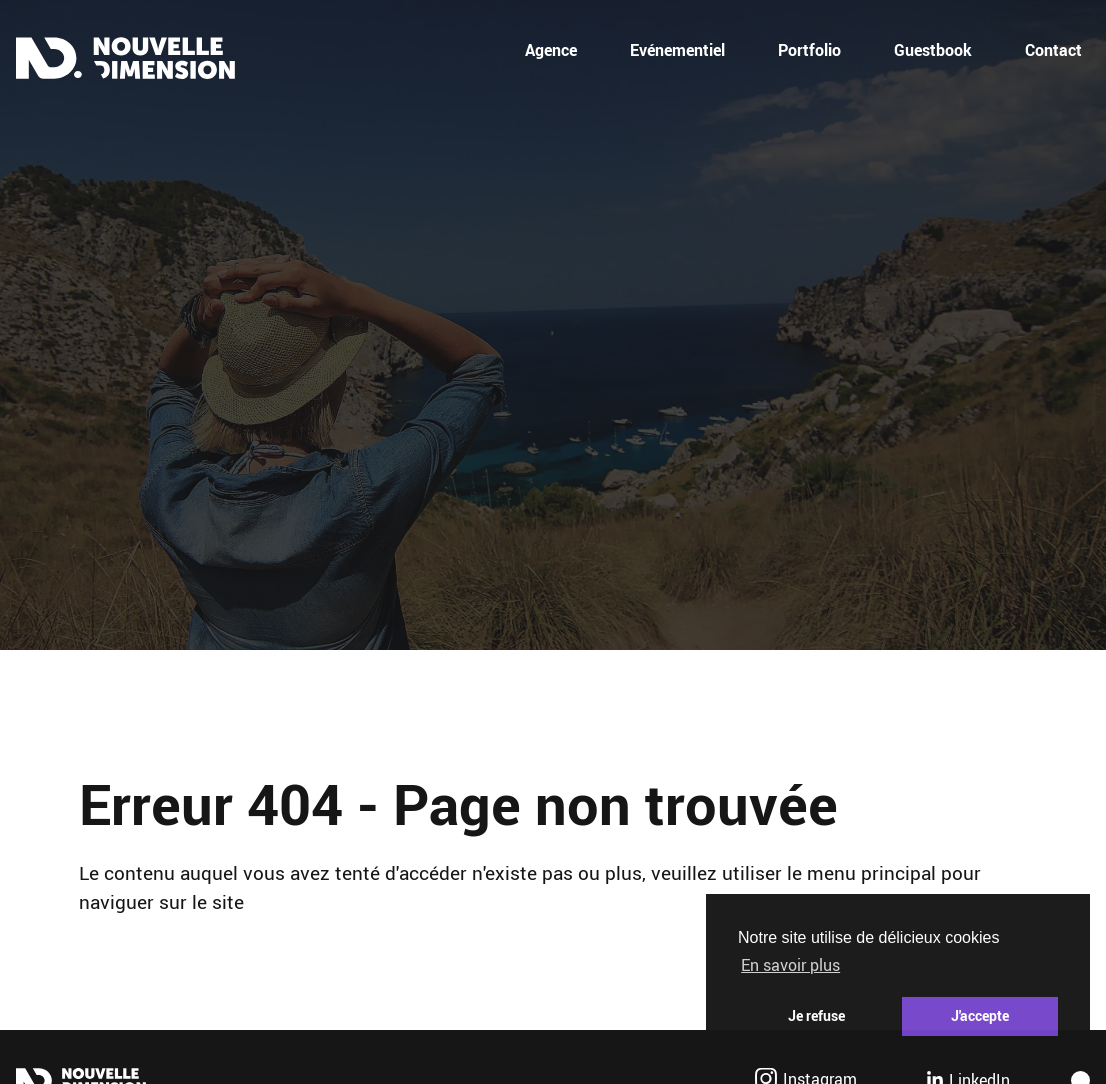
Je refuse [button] (816, 1015)
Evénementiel (677, 50)
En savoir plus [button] (790, 965)
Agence (551, 50)
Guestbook (933, 50)
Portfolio (809, 50)
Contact (1053, 50)
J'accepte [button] (980, 1015)
